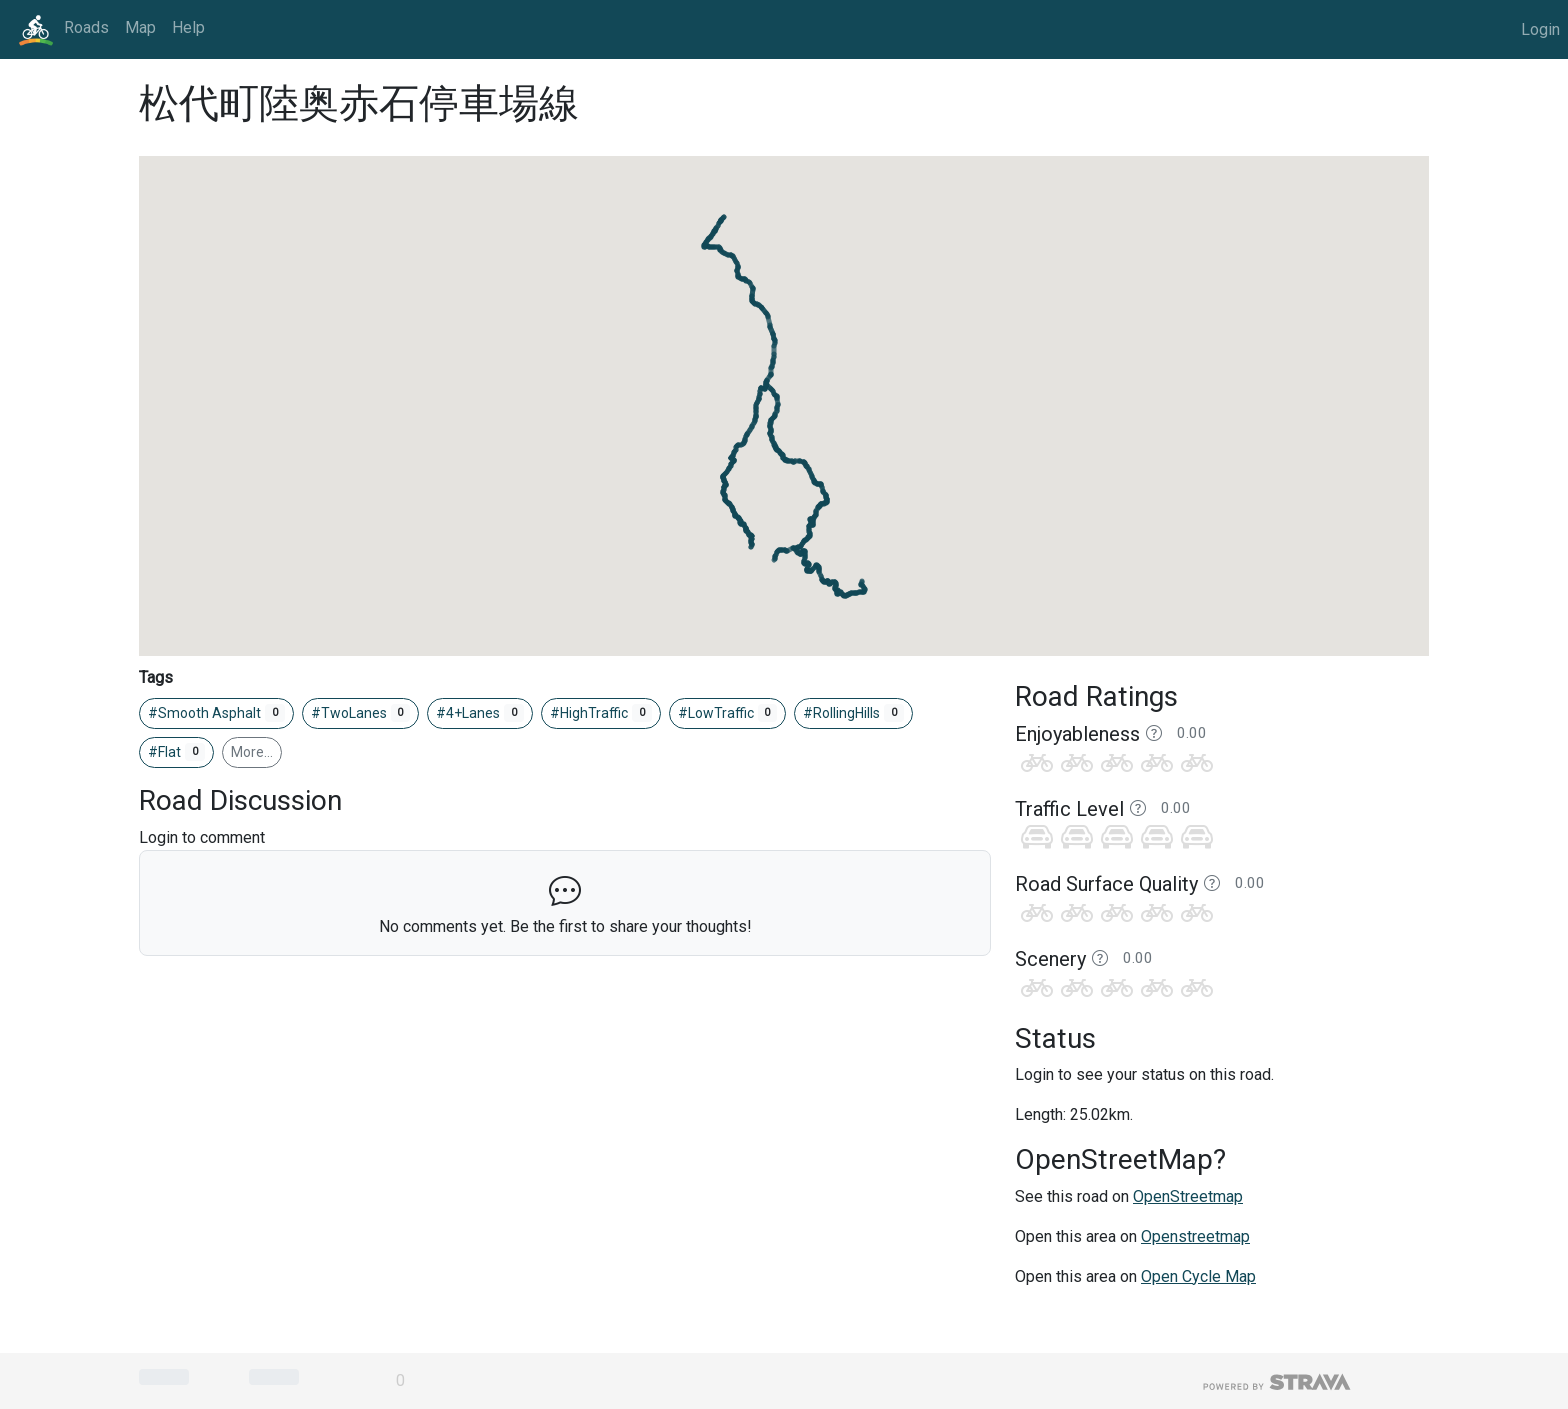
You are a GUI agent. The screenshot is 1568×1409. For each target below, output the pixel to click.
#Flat (176, 752)
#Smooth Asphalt (216, 713)
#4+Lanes (480, 713)
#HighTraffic (601, 713)
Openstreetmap (1195, 1236)
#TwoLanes (361, 713)
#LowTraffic (728, 713)
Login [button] (1540, 29)
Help (188, 27)
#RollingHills (853, 713)
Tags (156, 677)
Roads (86, 27)
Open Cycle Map (1198, 1276)
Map (140, 27)
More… (252, 752)
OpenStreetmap (1188, 1196)
